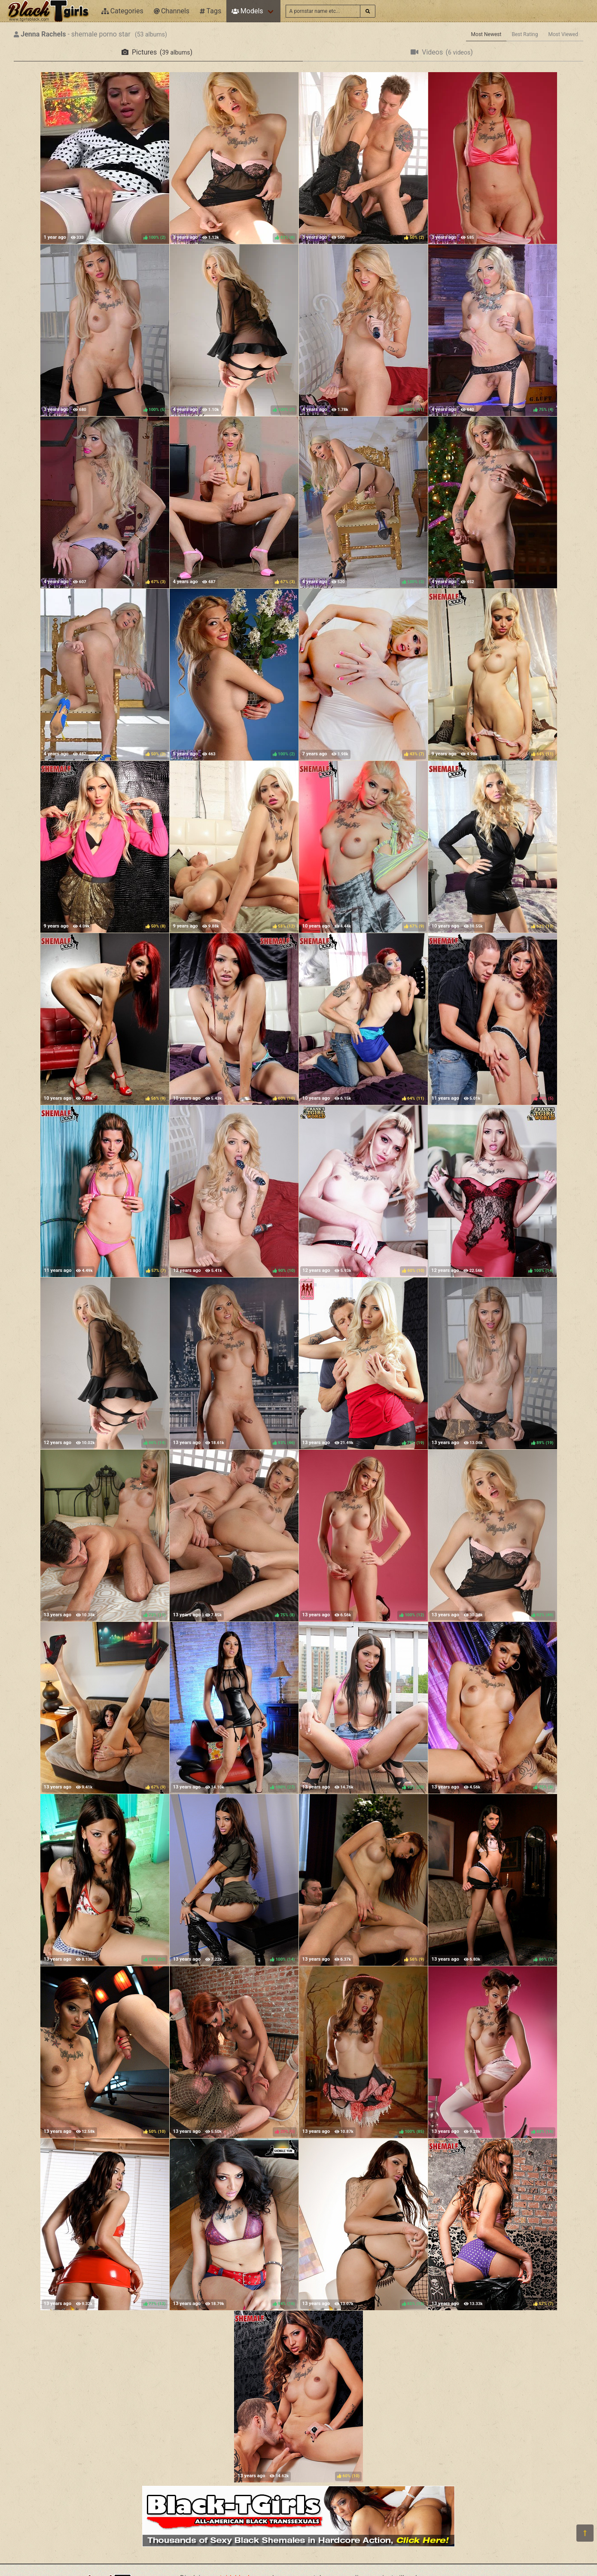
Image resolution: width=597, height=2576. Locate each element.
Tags (210, 11)
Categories (122, 11)
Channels (171, 11)
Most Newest (486, 34)
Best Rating (525, 34)
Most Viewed (563, 34)
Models (247, 11)
